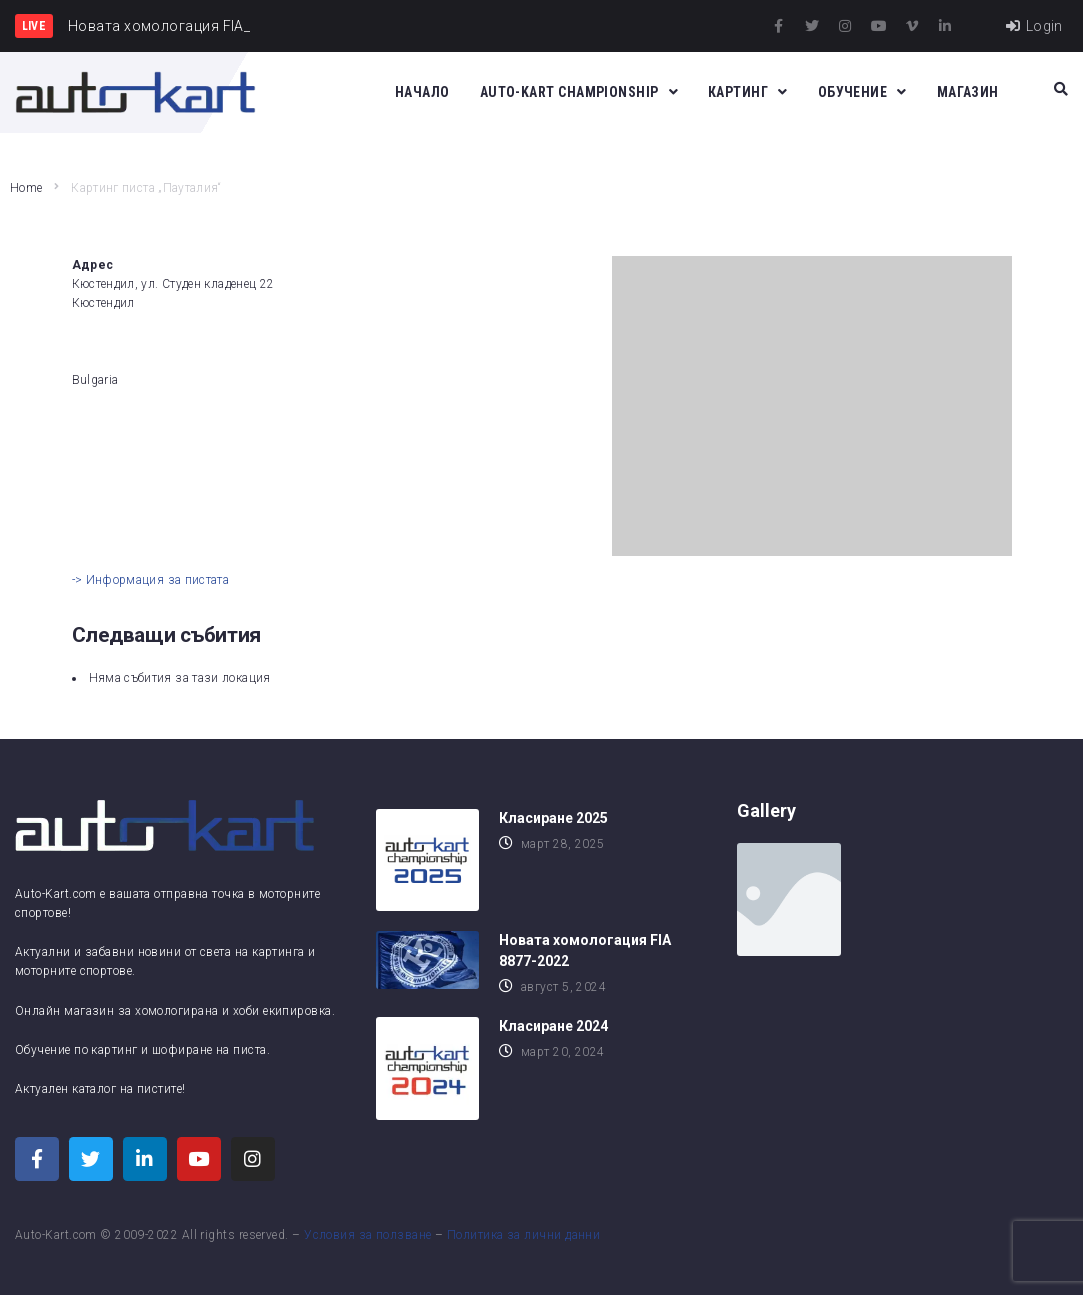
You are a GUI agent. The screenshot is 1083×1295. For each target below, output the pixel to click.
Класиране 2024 (553, 1026)
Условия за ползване (368, 1235)
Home (26, 188)
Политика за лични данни (523, 1235)
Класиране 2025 (553, 818)
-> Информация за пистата (151, 580)
